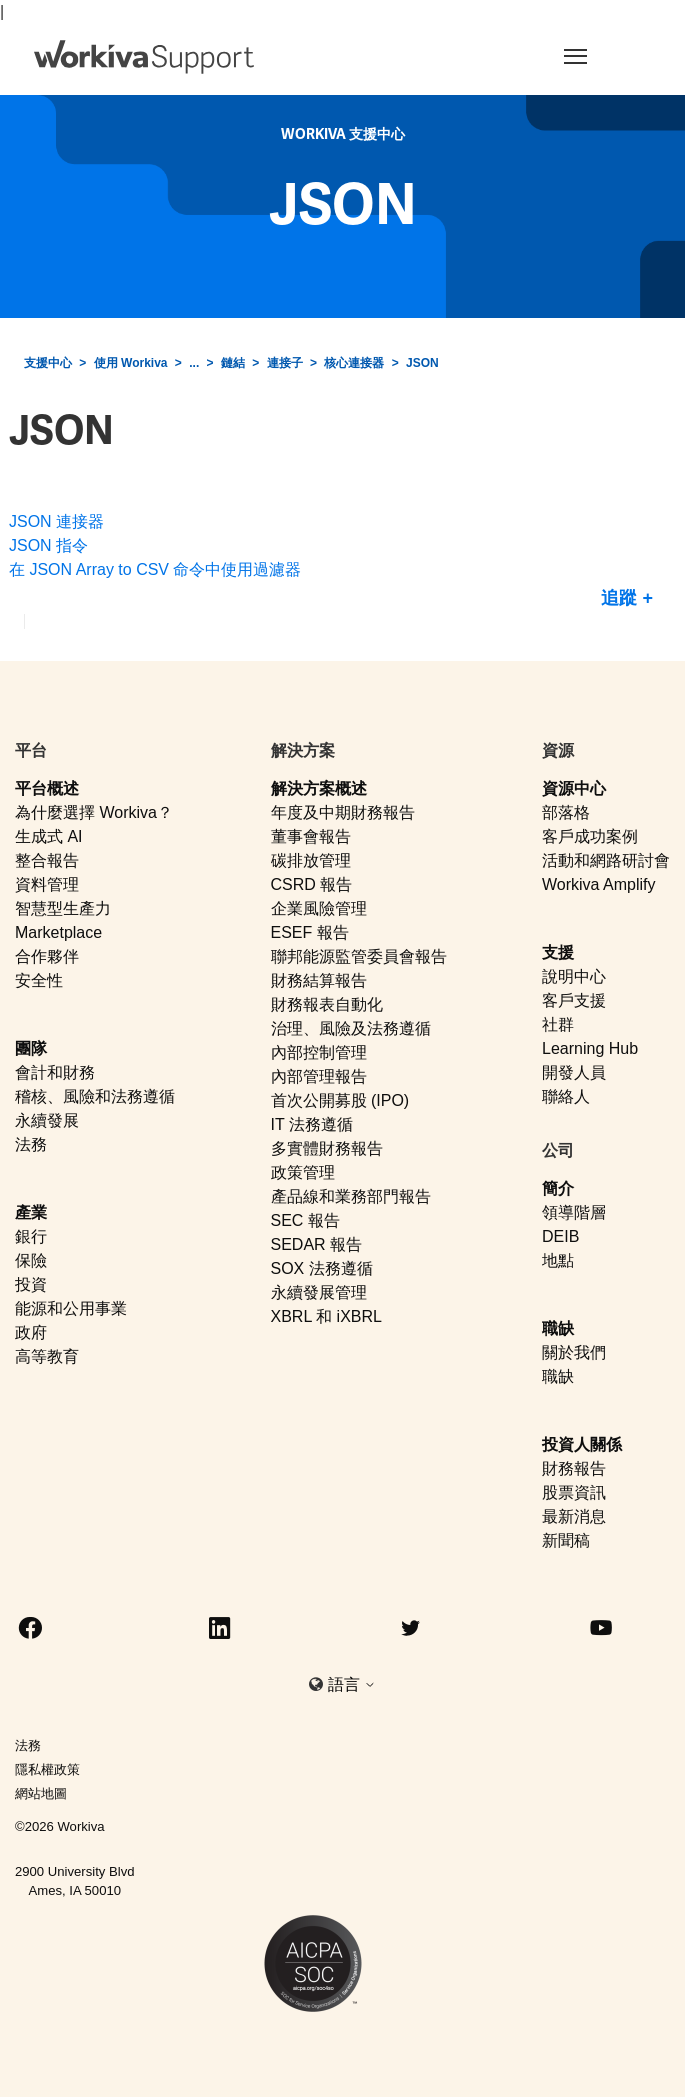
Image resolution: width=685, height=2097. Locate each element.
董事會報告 (311, 836)
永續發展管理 (319, 1292)
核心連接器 (354, 363)
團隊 (31, 1048)
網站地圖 (41, 1793)
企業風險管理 (319, 908)
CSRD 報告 (312, 884)
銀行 (31, 1236)
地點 (558, 1260)
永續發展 (47, 1120)
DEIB (560, 1236)
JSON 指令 (48, 545)
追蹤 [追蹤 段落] (619, 598)
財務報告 (574, 1468)
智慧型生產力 (63, 908)
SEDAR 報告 (317, 1244)
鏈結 (233, 363)
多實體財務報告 (327, 1148)
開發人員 (574, 1072)
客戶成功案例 (590, 836)
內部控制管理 (319, 1052)
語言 (352, 1684)
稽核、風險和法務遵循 (95, 1096)
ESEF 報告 (310, 932)
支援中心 (48, 363)
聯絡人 (566, 1096)
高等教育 (47, 1356)
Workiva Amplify (599, 884)
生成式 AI (49, 836)
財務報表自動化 (327, 1004)
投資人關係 (582, 1444)
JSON (422, 363)
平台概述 (47, 788)
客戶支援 (574, 1000)
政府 (31, 1332)
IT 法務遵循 (312, 1124)
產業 (31, 1212)
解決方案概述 (319, 788)
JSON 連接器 (56, 521)
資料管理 (47, 884)
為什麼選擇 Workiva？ (94, 812)
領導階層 (574, 1212)
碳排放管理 (311, 860)
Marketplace (58, 932)
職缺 (558, 1328)
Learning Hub (590, 1048)
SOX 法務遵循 (322, 1268)
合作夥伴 (47, 956)
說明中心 (574, 976)
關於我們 (574, 1352)
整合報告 (47, 860)
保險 (31, 1260)
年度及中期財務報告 (343, 812)
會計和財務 (55, 1072)
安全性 (39, 980)
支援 (558, 952)
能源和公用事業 (71, 1308)
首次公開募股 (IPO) (340, 1100)
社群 (558, 1024)
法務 (31, 1144)
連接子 (285, 363)
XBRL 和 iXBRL (326, 1316)
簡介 (558, 1188)
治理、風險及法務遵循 (351, 1028)
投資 (31, 1284)
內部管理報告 (319, 1076)
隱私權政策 (47, 1769)
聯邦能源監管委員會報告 (359, 956)
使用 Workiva (131, 363)
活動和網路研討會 (606, 860)
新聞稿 (566, 1540)
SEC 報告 (305, 1220)
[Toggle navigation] (595, 56)
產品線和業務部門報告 (351, 1196)
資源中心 (574, 788)
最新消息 (574, 1516)
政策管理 (303, 1172)
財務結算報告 (319, 980)
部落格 (566, 812)
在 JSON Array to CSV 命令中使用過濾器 (155, 569)
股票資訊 (574, 1492)
